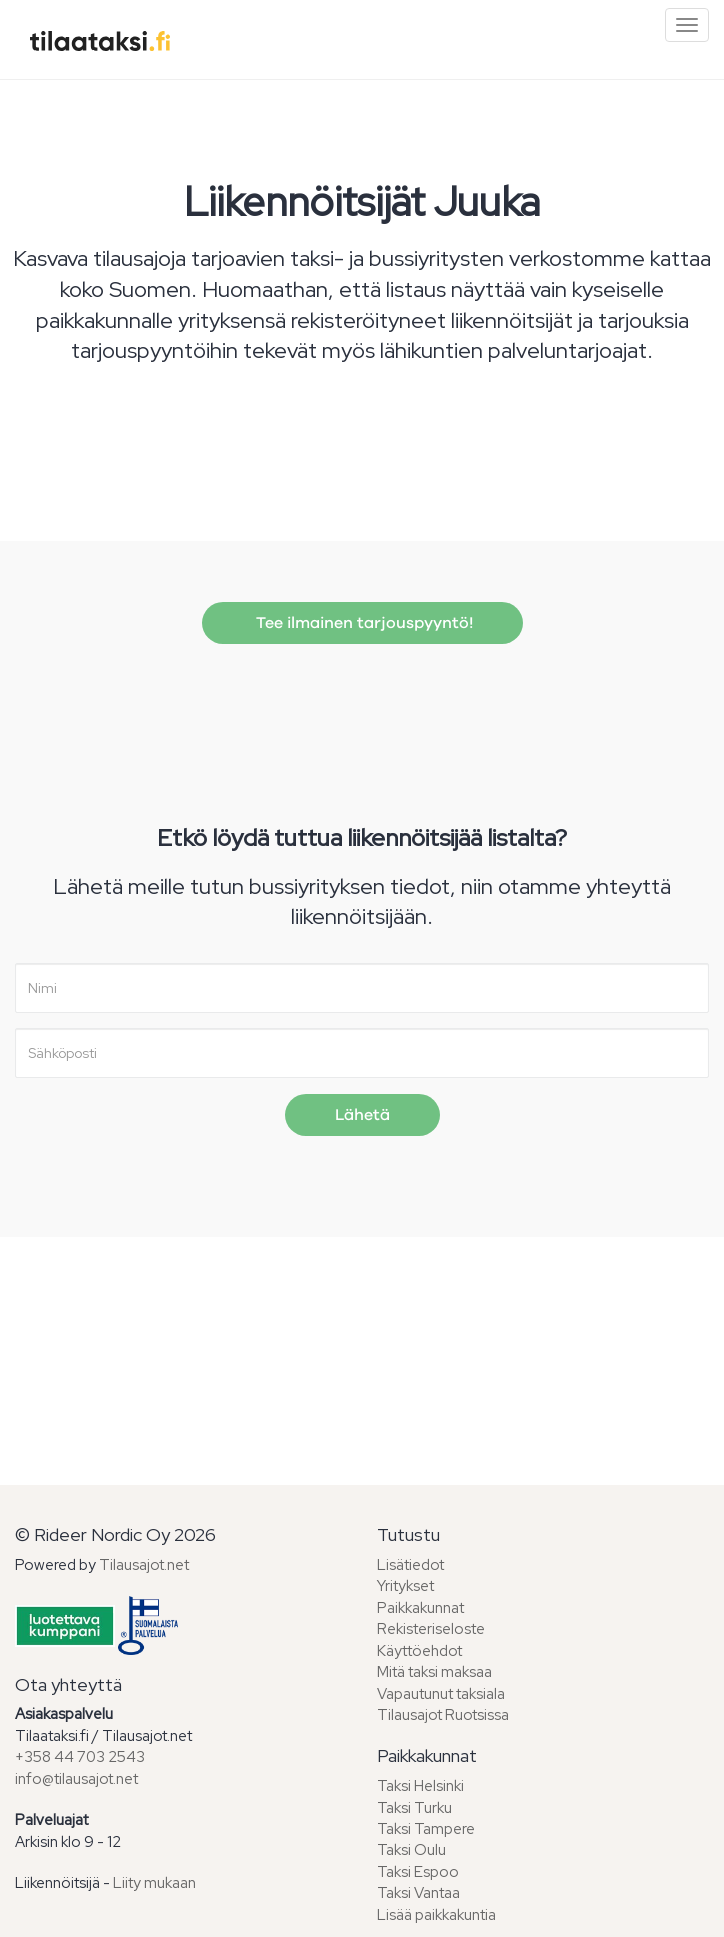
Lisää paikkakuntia (436, 1915)
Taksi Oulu (411, 1850)
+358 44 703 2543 (80, 1757)
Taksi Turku (414, 1808)
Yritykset (405, 1586)
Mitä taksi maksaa (434, 1672)
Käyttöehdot (419, 1651)
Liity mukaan (154, 1883)
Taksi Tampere (426, 1829)
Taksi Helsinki (420, 1786)
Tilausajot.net (144, 1565)
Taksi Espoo (418, 1872)
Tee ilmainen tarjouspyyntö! (362, 623)
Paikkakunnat (420, 1608)
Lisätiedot (410, 1565)
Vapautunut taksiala (441, 1694)
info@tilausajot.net (76, 1779)
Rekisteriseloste (431, 1629)
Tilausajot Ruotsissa (443, 1715)
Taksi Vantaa (418, 1893)
